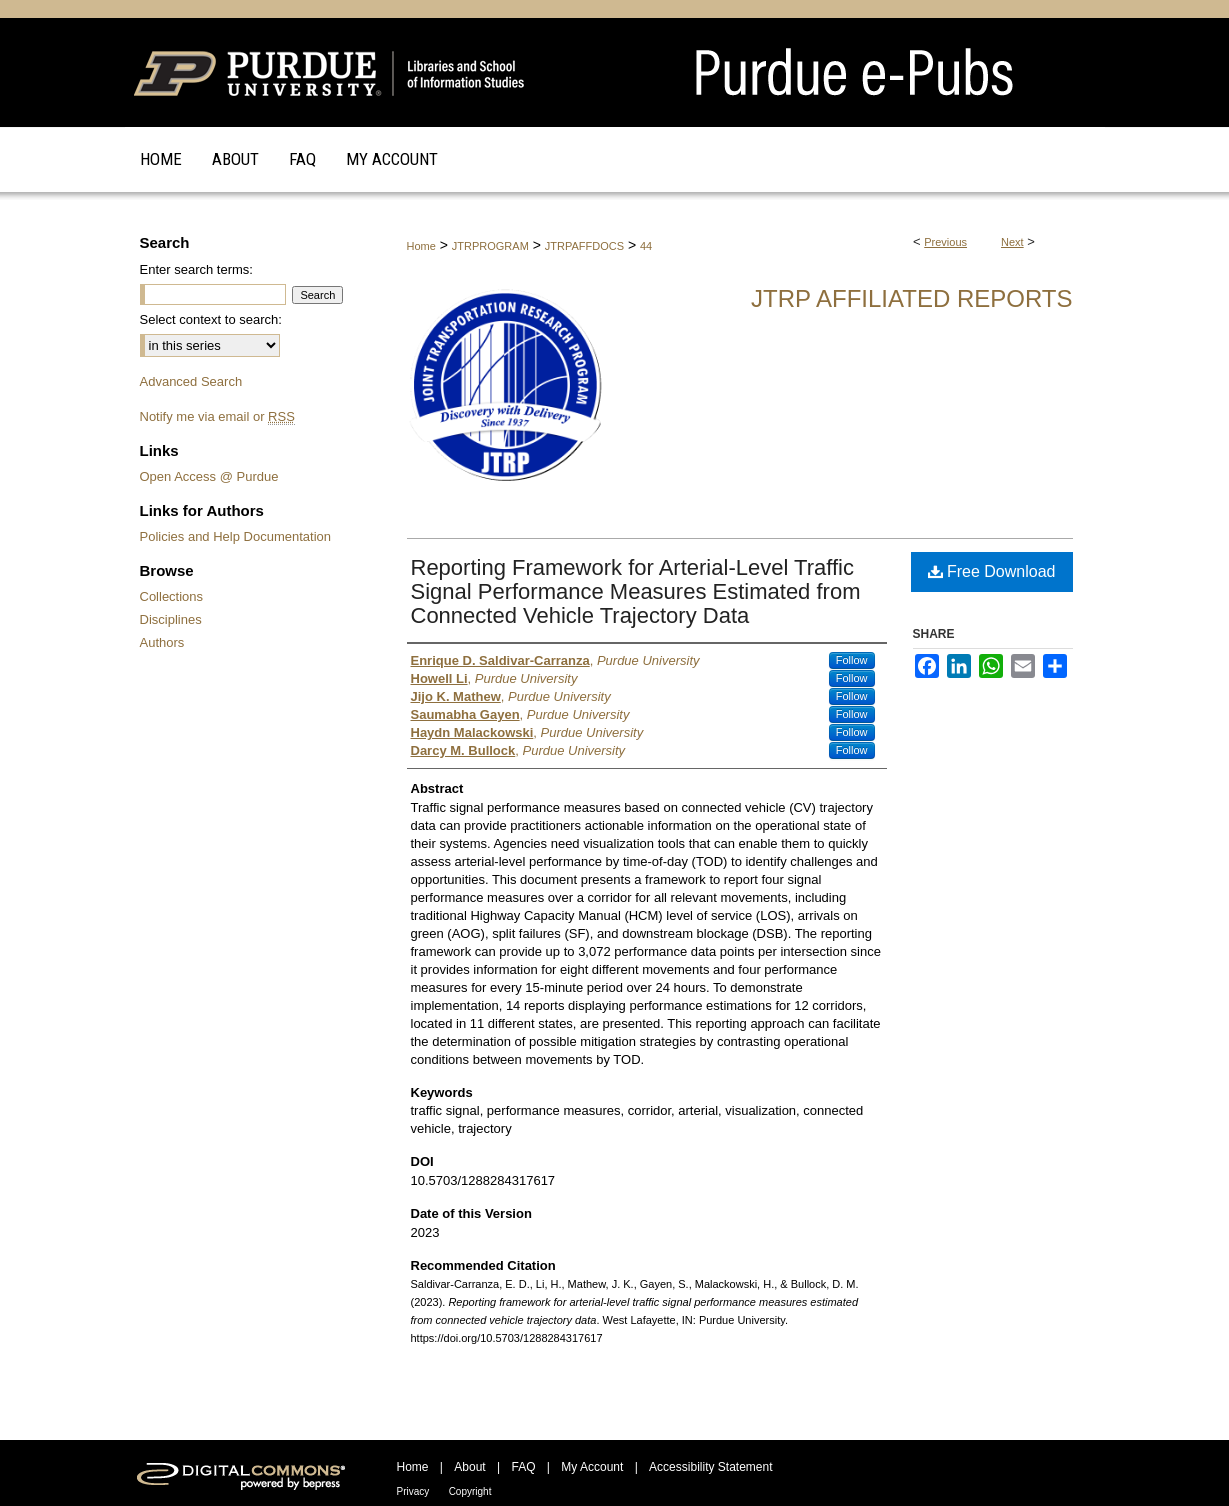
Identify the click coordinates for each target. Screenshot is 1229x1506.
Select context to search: (211, 319)
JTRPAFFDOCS (584, 246)
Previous (945, 242)
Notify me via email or (217, 416)
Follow (852, 660)
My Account (592, 1467)
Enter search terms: (196, 269)
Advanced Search (191, 381)
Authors (162, 642)
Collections (172, 596)
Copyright (470, 1491)
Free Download (992, 571)
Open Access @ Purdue (209, 476)
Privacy (413, 1491)
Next (1012, 242)
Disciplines (171, 619)
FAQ (523, 1467)
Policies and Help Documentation (236, 536)
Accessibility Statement (710, 1467)
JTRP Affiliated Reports (911, 298)
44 (646, 246)
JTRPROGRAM (490, 246)
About (469, 1467)
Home (421, 246)
